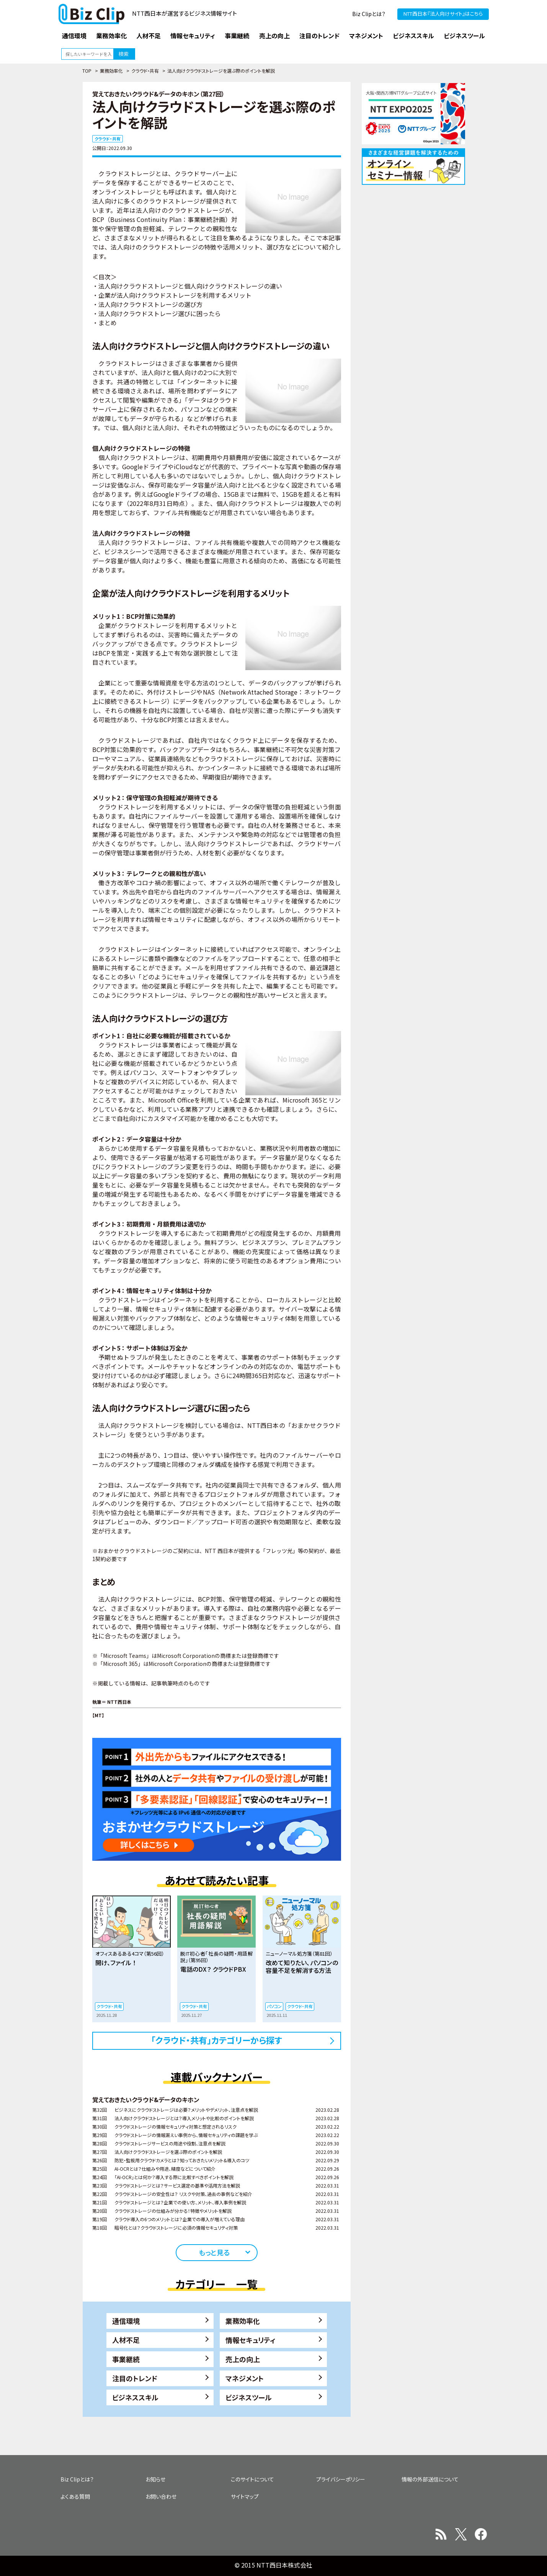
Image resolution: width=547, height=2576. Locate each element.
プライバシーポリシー (340, 2479)
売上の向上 (242, 2359)
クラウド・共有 (145, 70)
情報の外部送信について (430, 2479)
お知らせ (155, 2479)
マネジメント (244, 2378)
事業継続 (126, 2359)
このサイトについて (252, 2479)
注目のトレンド (134, 2378)
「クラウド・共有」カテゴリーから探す (216, 2040)
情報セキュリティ (250, 2340)
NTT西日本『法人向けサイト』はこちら (443, 13)
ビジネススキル (135, 2397)
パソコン (274, 2006)
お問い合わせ (160, 2496)
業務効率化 (111, 70)
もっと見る (214, 2252)
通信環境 (126, 2321)
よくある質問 (75, 2496)
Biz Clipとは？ (368, 14)
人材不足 (126, 2340)
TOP (86, 70)
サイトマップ (245, 2496)
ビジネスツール (248, 2397)
